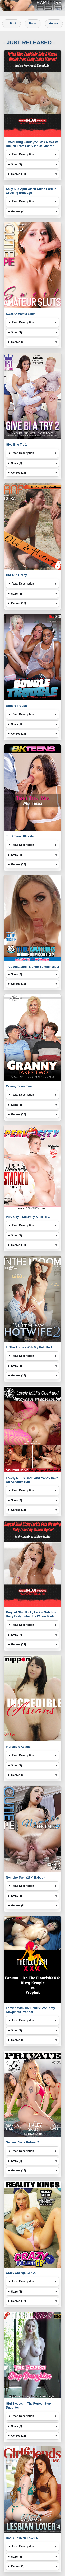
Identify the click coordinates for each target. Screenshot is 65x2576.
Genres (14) (18, 1509)
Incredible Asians (18, 1747)
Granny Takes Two (19, 1086)
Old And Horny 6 (17, 575)
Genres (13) (18, 174)
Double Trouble (17, 705)
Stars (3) (16, 1765)
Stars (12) (17, 724)
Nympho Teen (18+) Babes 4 (26, 1877)
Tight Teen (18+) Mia (20, 836)
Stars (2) (16, 164)
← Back (11, 23)
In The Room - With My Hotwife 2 (29, 1347)
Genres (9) (17, 342)
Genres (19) (18, 733)
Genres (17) (18, 1114)
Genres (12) (18, 864)
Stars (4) (16, 332)
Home (32, 23)
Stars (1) (16, 854)
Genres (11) (18, 983)
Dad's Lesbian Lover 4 (22, 2538)
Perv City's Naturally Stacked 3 (28, 1217)
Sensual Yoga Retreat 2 (22, 2142)
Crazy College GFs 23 (21, 2273)
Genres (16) (18, 603)
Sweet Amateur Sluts (20, 314)
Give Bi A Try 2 (16, 444)
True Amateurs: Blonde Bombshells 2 (32, 966)
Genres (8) (17, 2040)
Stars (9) (16, 463)
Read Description (23, 154)
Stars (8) (16, 2161)
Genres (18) (18, 1245)
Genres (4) (17, 211)
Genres (54, 23)
